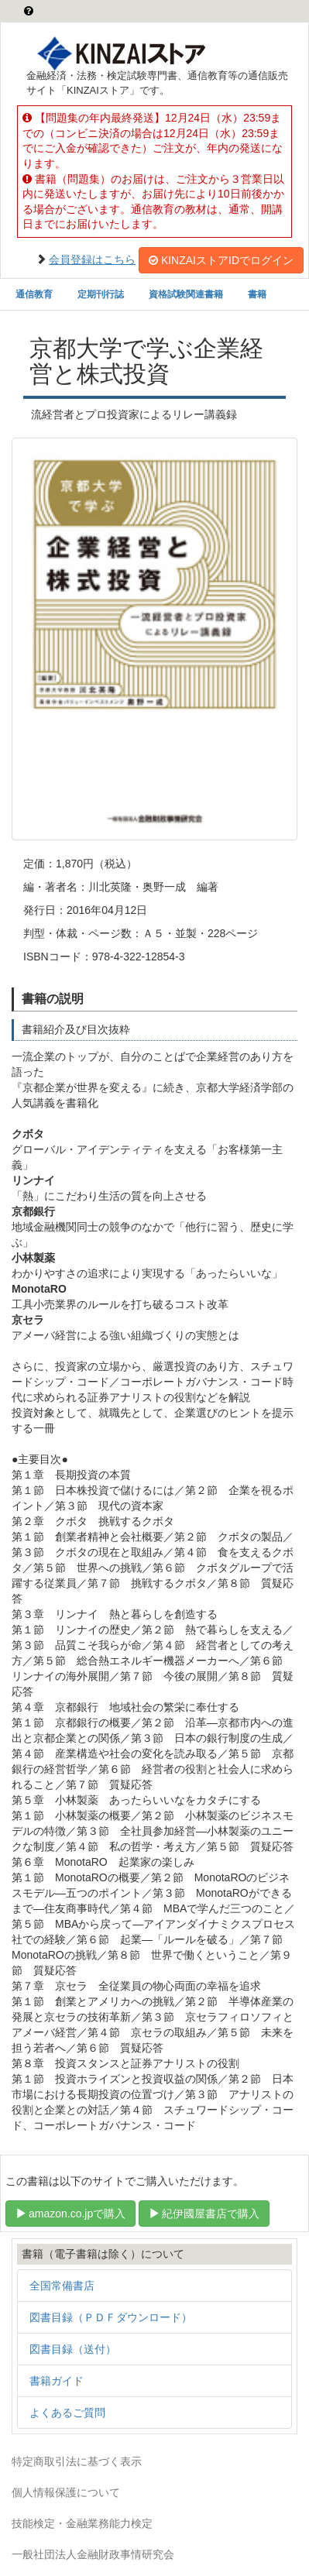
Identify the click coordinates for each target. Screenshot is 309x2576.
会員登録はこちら (92, 259)
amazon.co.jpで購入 (70, 2213)
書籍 (257, 294)
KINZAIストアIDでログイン (221, 260)
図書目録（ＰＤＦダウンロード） (110, 2317)
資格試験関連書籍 (186, 294)
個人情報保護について (66, 2492)
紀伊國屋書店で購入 (204, 2213)
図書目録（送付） (72, 2349)
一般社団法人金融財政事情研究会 (93, 2554)
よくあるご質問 (67, 2412)
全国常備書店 (61, 2285)
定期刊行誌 (100, 294)
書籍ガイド (56, 2381)
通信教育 (34, 294)
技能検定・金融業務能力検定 (82, 2523)
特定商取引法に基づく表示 (77, 2461)
